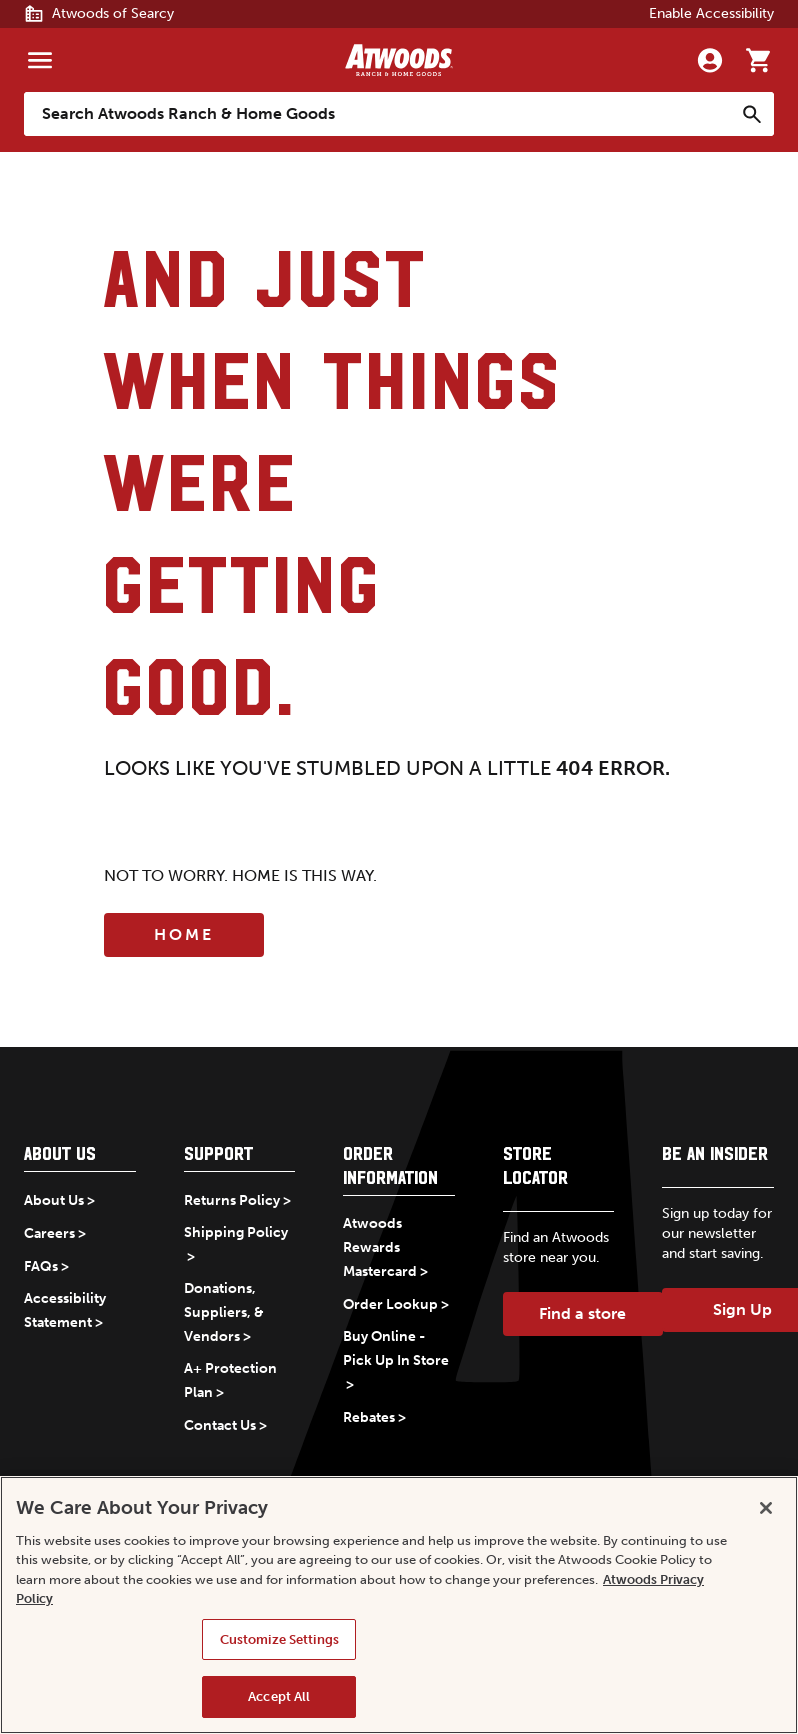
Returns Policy (232, 1200)
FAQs (41, 1266)
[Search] (752, 114)
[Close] (766, 1508)
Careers (49, 1233)
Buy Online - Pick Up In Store (396, 1348)
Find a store (582, 1313)
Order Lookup (390, 1304)
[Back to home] (399, 60)
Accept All (279, 1696)
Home (184, 934)
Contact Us (220, 1425)
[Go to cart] (758, 60)
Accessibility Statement (65, 1310)
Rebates (369, 1417)
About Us (54, 1200)
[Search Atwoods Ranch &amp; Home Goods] (379, 114)
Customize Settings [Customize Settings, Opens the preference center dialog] (279, 1639)
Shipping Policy (236, 1232)
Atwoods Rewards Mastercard (380, 1247)
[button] (80, 1157)
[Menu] (40, 60)
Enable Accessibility (711, 13)
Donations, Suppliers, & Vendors (224, 1312)
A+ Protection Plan (230, 1380)
